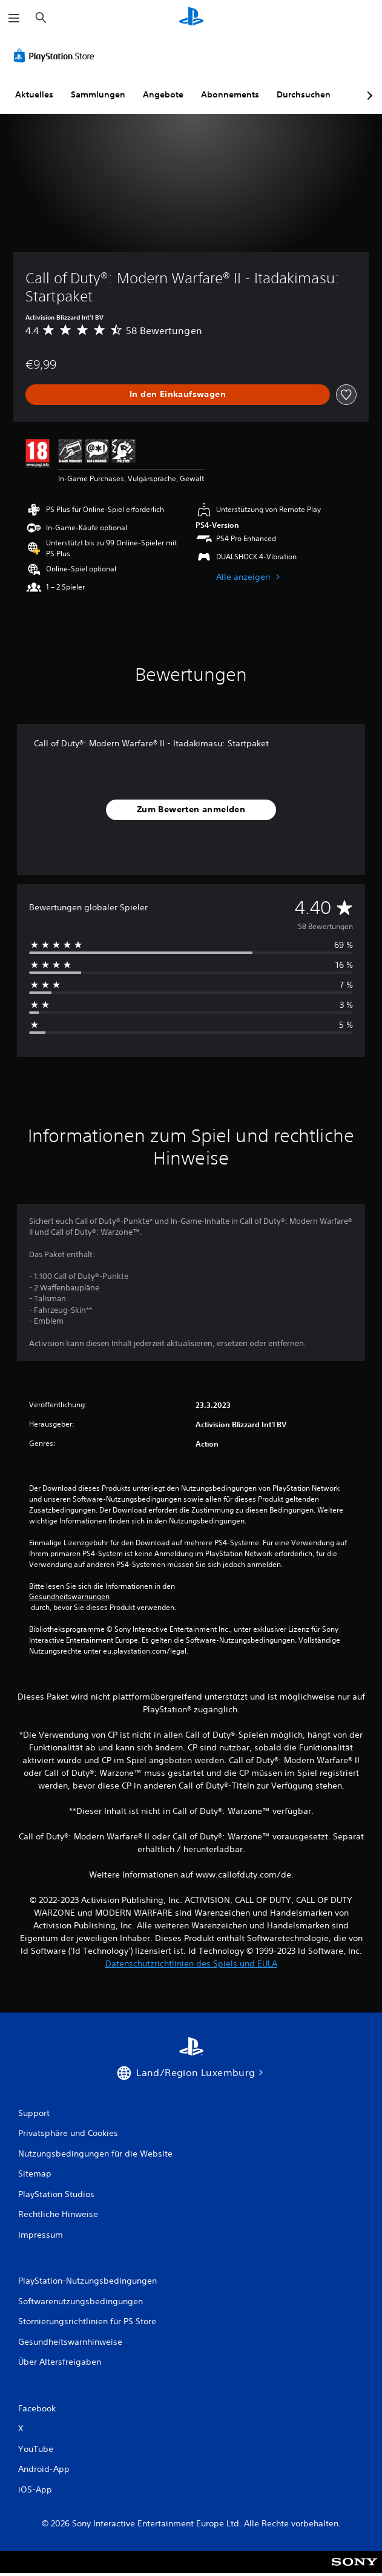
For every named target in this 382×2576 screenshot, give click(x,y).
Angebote (163, 94)
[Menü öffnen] (14, 18)
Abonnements (230, 94)
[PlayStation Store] (56, 55)
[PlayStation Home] (191, 17)
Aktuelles (34, 94)
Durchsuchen (304, 94)
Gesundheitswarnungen (69, 1597)
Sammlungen (98, 94)
